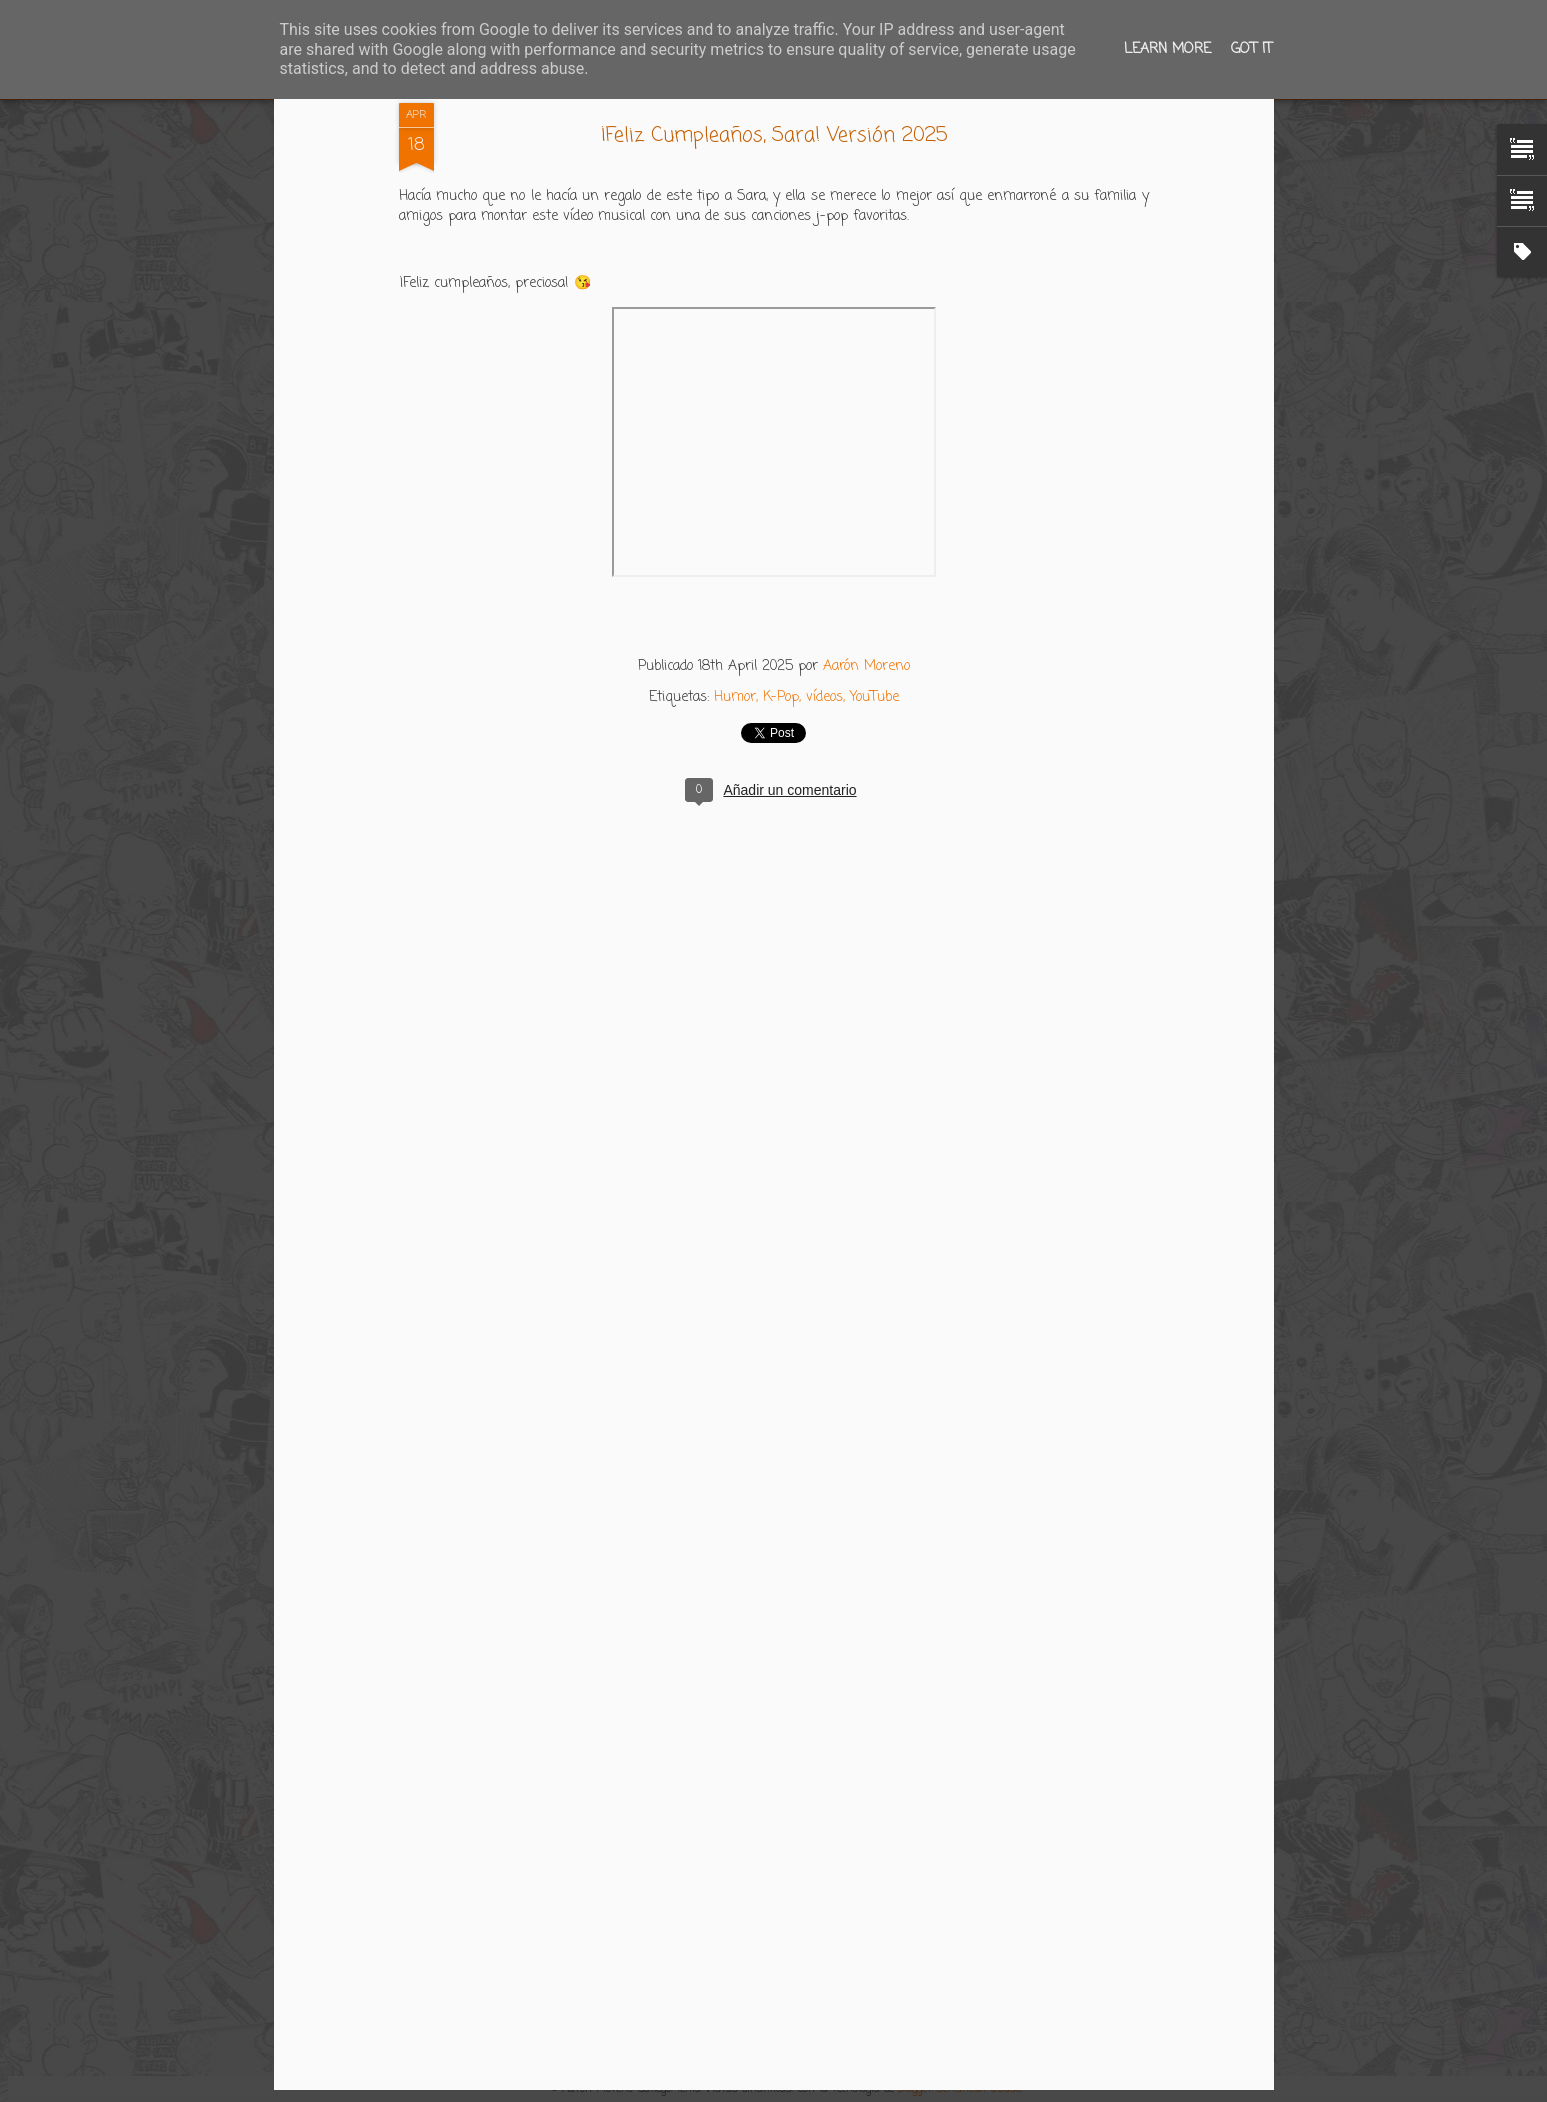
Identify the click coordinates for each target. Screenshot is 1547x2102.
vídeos (824, 697)
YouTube (874, 697)
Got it (1251, 49)
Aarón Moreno (866, 666)
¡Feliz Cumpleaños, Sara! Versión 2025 (774, 135)
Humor (735, 697)
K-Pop (781, 697)
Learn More (1167, 49)
